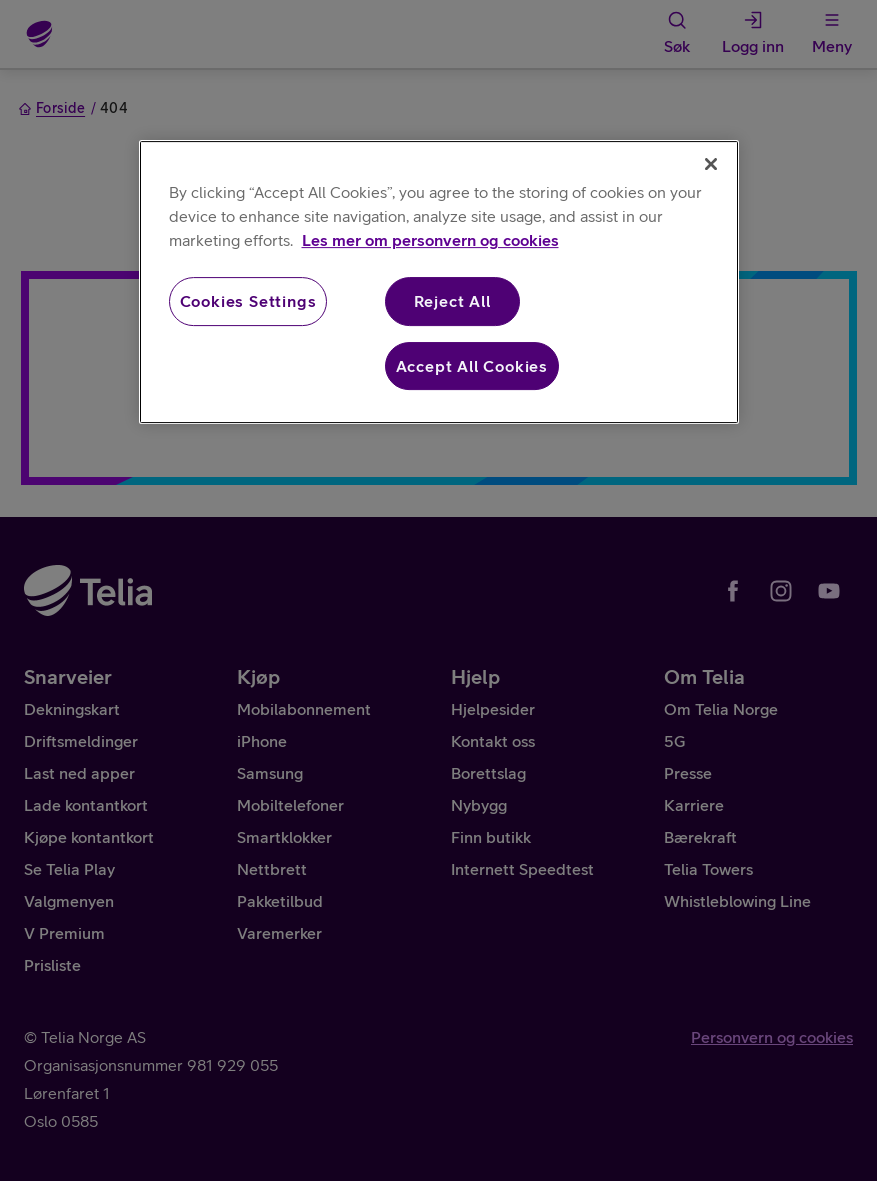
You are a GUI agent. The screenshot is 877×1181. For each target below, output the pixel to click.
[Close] (711, 164)
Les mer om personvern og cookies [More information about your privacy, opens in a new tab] (430, 240)
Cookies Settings (248, 301)
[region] (439, 282)
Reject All (452, 301)
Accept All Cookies (472, 366)
